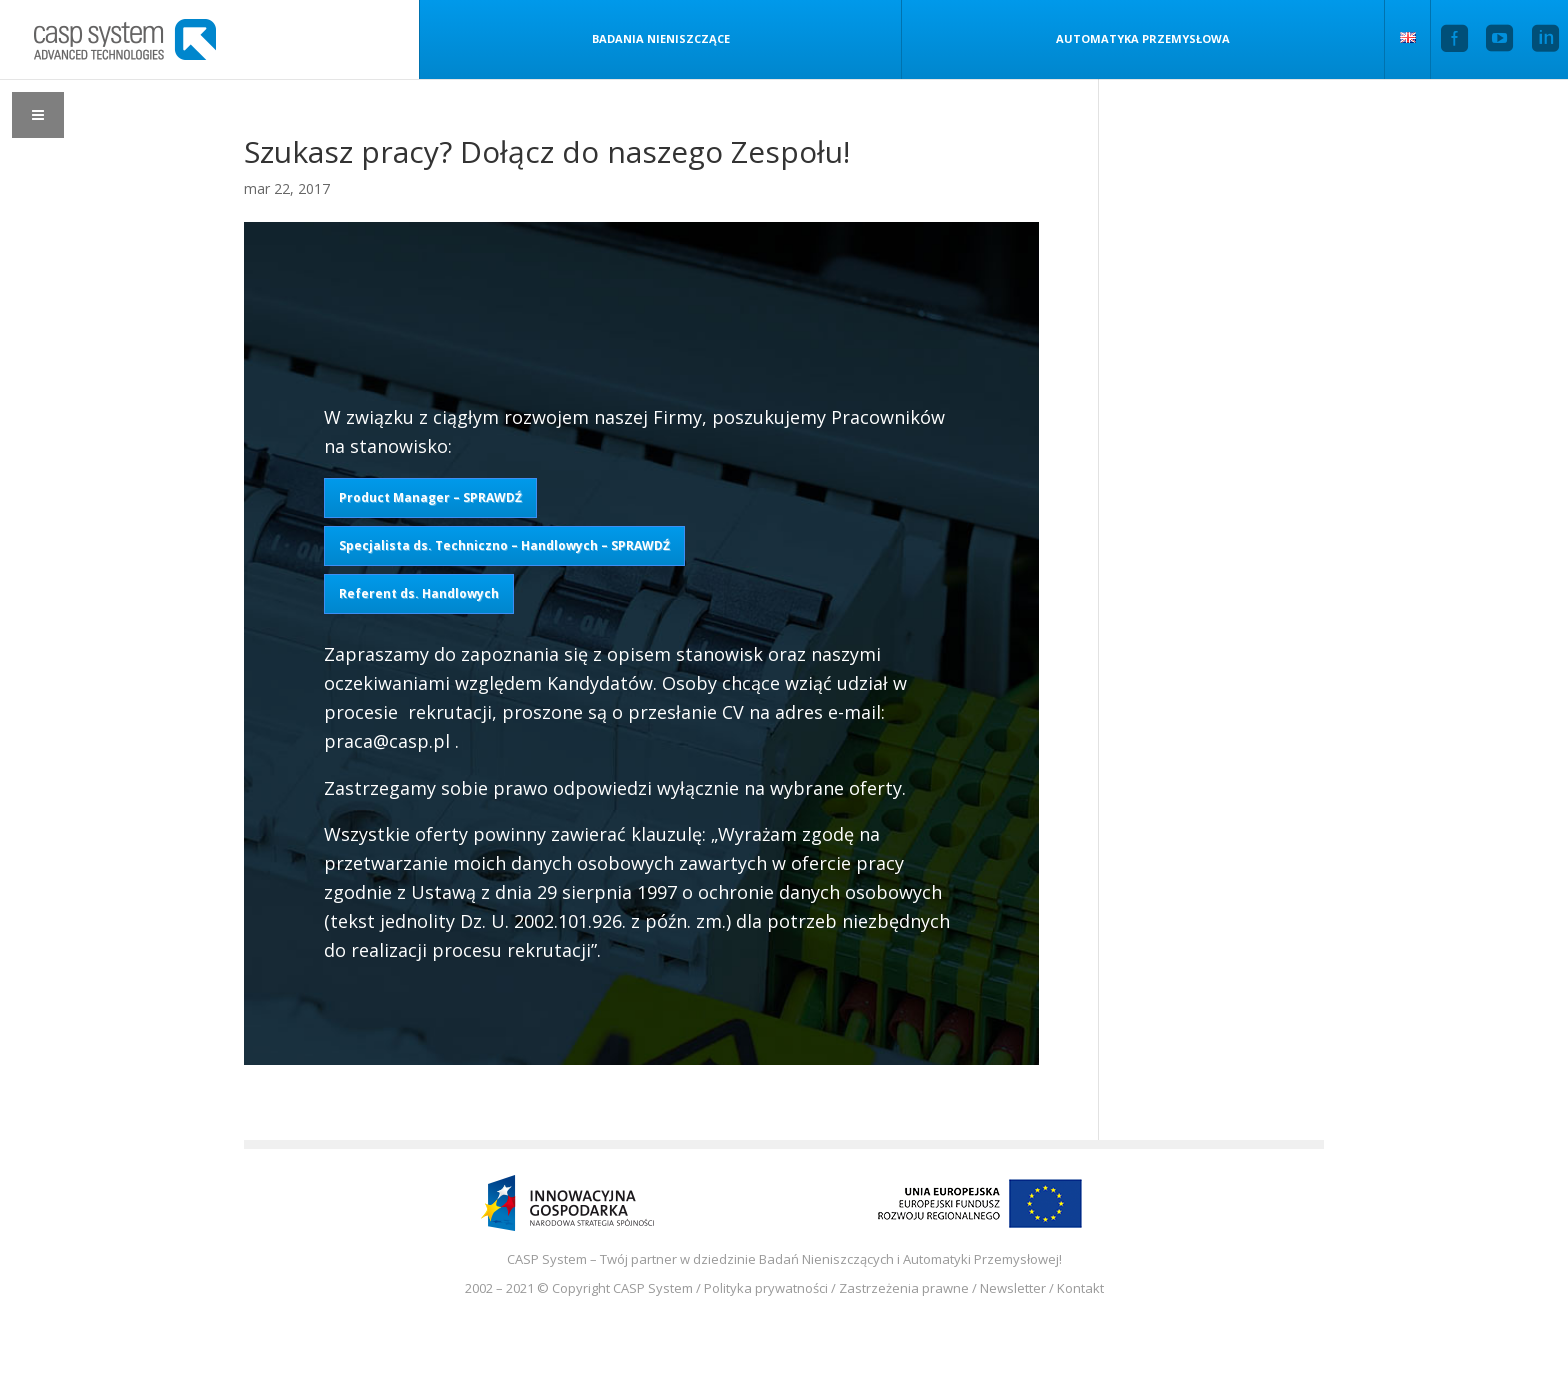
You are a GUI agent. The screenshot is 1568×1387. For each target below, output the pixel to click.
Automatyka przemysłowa (1133, 38)
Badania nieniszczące (639, 38)
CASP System (653, 1288)
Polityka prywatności (766, 1288)
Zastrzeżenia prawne (904, 1288)
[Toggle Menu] (38, 115)
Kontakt (1080, 1288)
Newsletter (1013, 1288)
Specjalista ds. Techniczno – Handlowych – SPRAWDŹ (504, 545)
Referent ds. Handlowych (419, 593)
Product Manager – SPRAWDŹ (430, 497)
